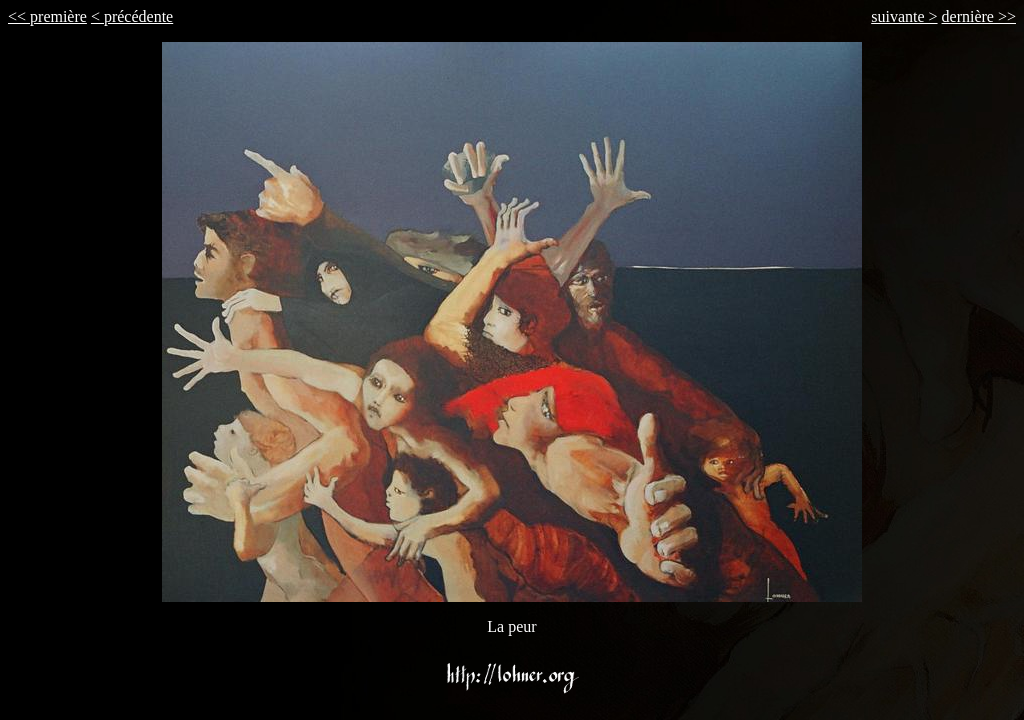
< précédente (132, 16)
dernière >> (979, 16)
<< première (47, 16)
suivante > (904, 16)
